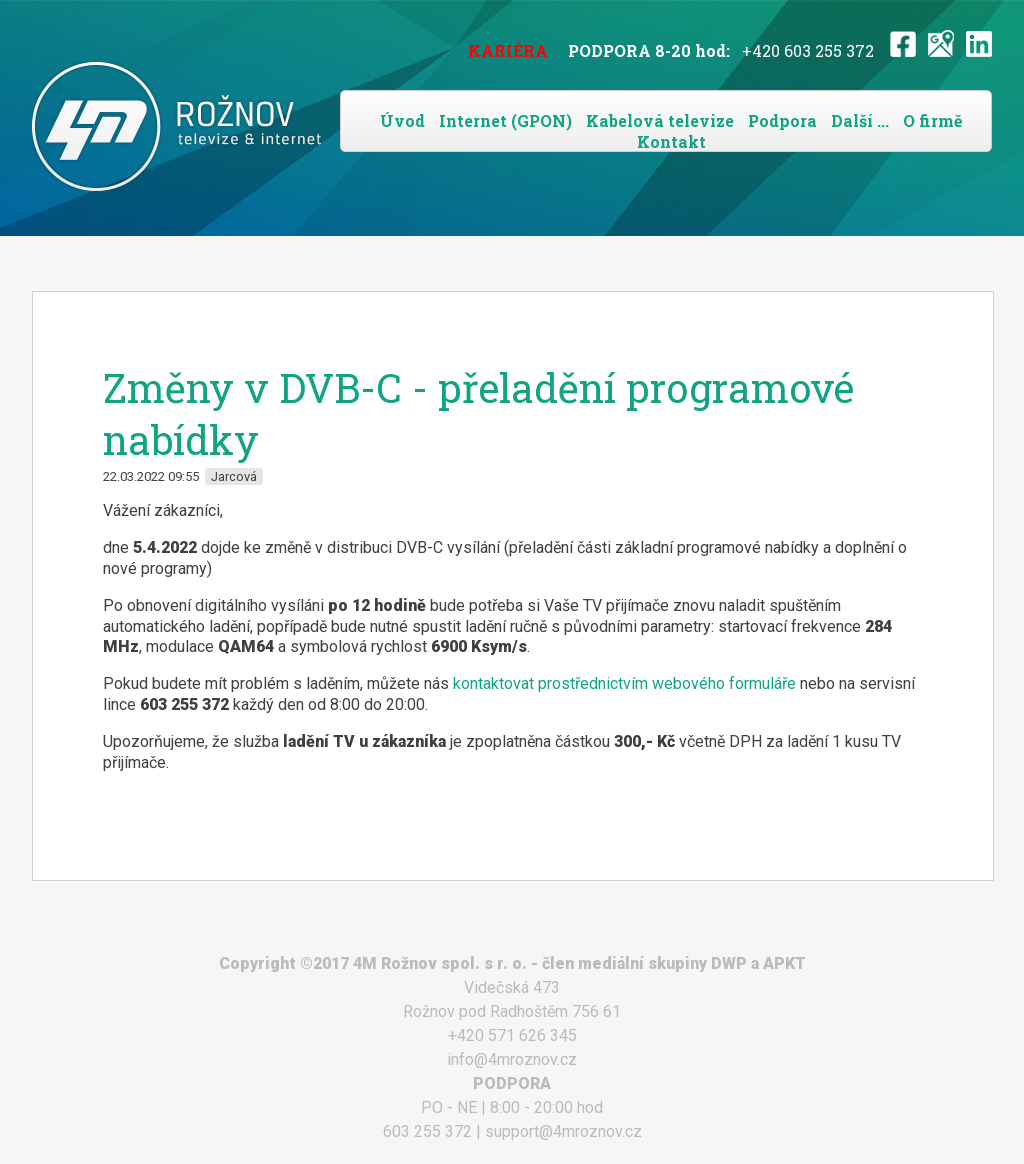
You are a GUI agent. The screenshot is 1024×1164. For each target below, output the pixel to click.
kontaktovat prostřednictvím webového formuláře (624, 683)
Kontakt (671, 141)
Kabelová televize (660, 120)
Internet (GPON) (505, 120)
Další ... (860, 120)
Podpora (782, 120)
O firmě (932, 120)
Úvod (402, 120)
